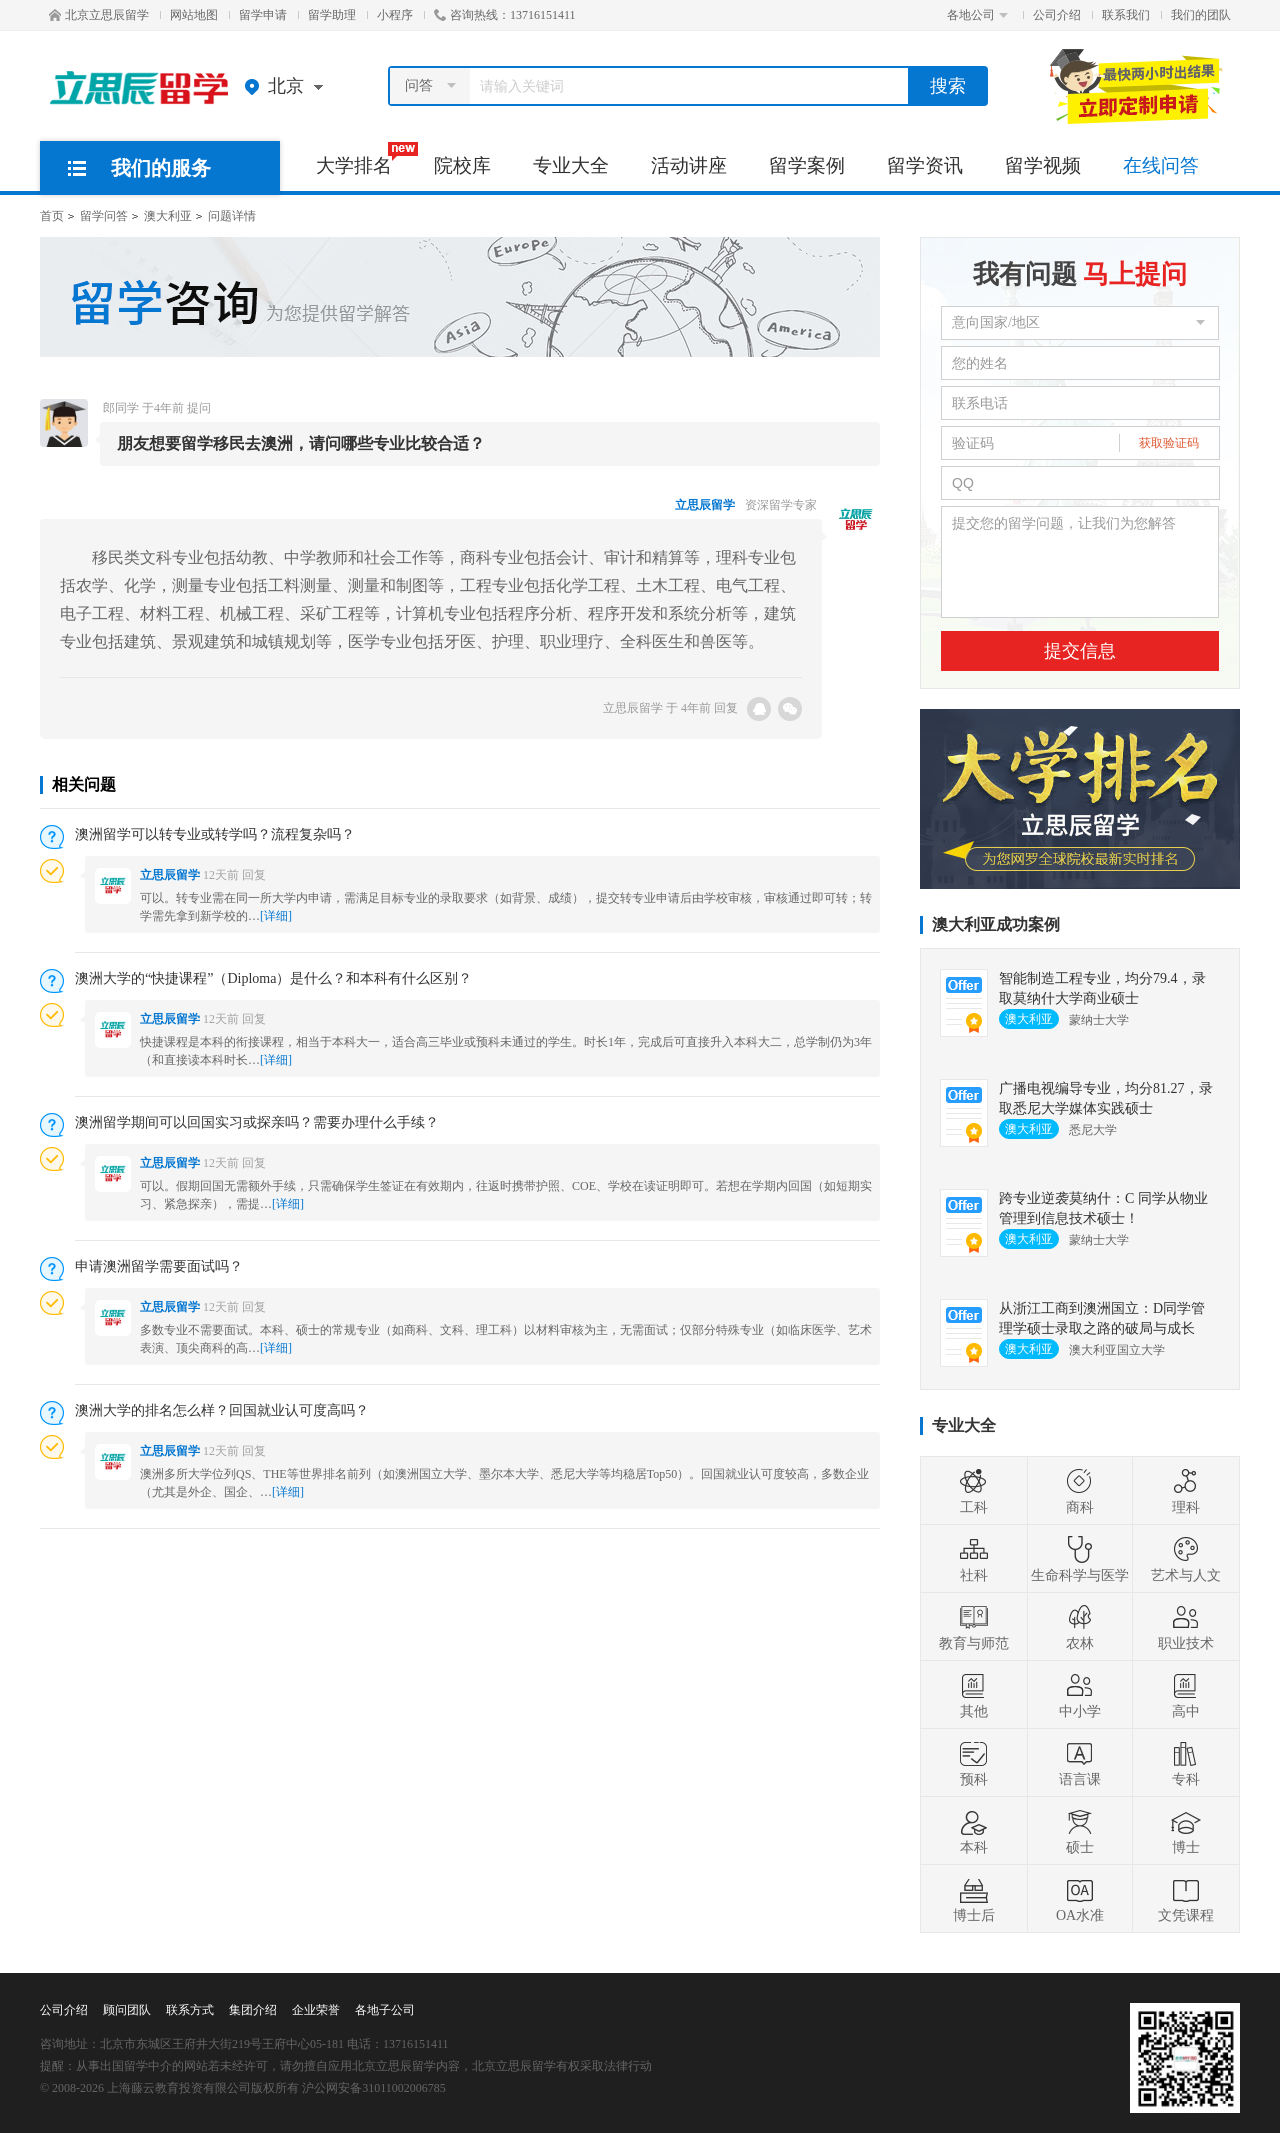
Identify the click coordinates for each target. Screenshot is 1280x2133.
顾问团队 (127, 2010)
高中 (1186, 1695)
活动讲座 (689, 165)
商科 (1080, 1491)
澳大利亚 (168, 216)
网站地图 (194, 15)
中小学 (1080, 1695)
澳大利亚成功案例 (996, 924)
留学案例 (807, 165)
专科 (1186, 1763)
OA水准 (1080, 1899)
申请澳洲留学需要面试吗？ (159, 1266)
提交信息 (1080, 651)
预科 (974, 1763)
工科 (974, 1491)
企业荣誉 (316, 2010)
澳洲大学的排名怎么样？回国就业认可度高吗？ (222, 1410)
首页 (52, 216)
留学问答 (104, 216)
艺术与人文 (1186, 1559)
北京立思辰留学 (99, 15)
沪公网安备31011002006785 (374, 2088)
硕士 (1080, 1831)
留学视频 (1043, 165)
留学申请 (263, 15)
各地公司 (977, 15)
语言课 (1080, 1763)
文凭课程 (1186, 1899)
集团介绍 (253, 2010)
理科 (1186, 1491)
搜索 (948, 86)
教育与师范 (974, 1627)
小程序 (395, 15)
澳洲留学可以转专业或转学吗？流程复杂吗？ (215, 834)
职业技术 (1186, 1627)
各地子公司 (385, 2010)
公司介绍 (1057, 15)
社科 (974, 1559)
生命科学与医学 (1080, 1559)
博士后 (974, 1899)
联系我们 (1126, 15)
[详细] (276, 916)
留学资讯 (925, 165)
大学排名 (364, 159)
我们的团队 (1201, 15)
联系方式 (190, 2010)
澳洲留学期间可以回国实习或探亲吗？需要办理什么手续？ (257, 1122)
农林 (1080, 1627)
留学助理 (332, 15)
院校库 (462, 165)
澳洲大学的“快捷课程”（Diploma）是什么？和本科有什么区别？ (273, 978)
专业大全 (571, 165)
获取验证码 (1169, 443)
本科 (974, 1831)
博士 (1186, 1831)
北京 (288, 86)
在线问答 (1161, 165)
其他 (974, 1695)
